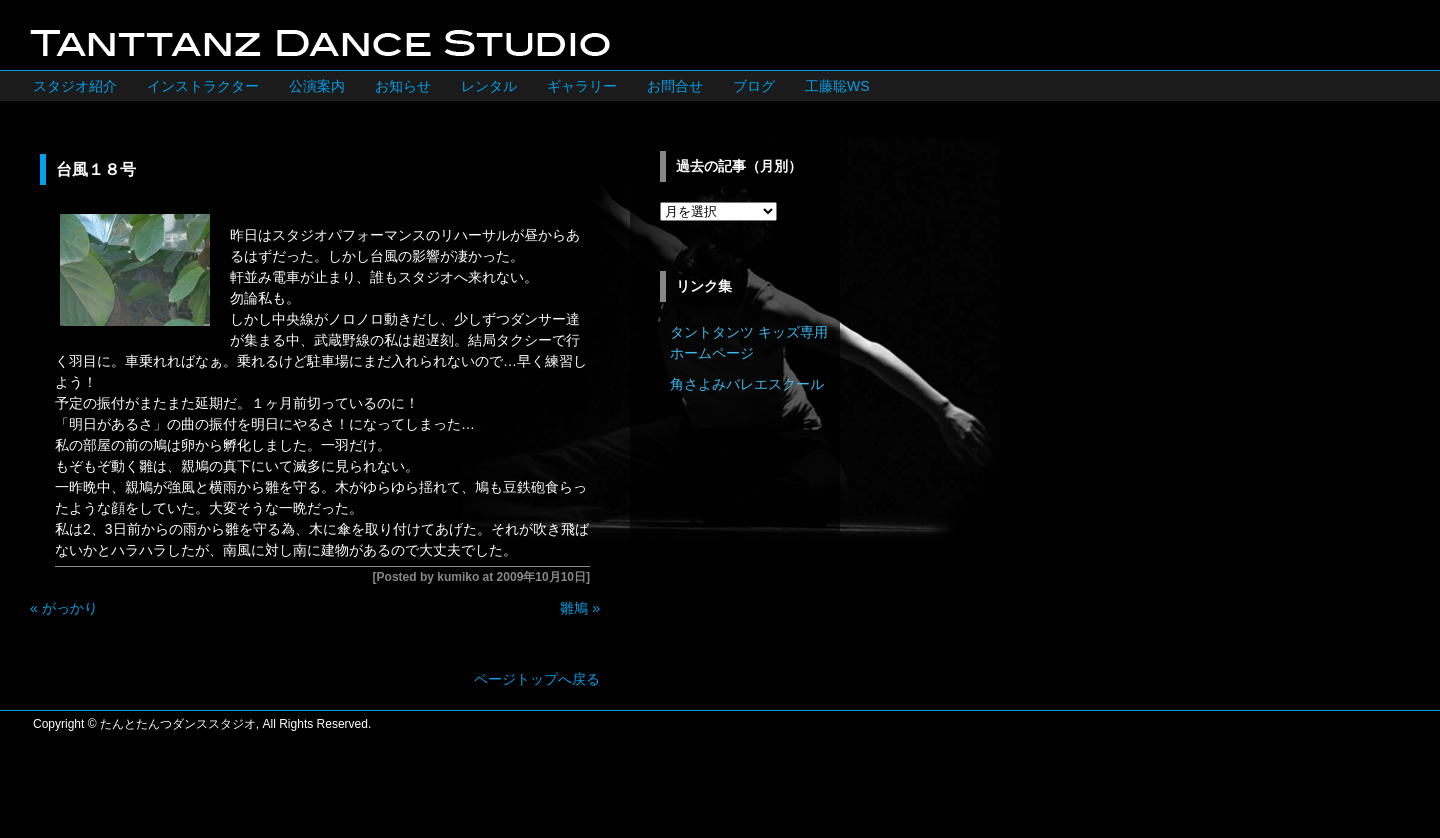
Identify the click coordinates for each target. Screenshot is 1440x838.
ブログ (754, 86)
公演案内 (317, 86)
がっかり (70, 608)
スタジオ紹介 (75, 86)
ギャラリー (582, 86)
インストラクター (203, 86)
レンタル (489, 86)
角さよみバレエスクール (747, 384)
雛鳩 (574, 608)
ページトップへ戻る (537, 679)
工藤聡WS (837, 86)
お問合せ (675, 86)
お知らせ (403, 86)
